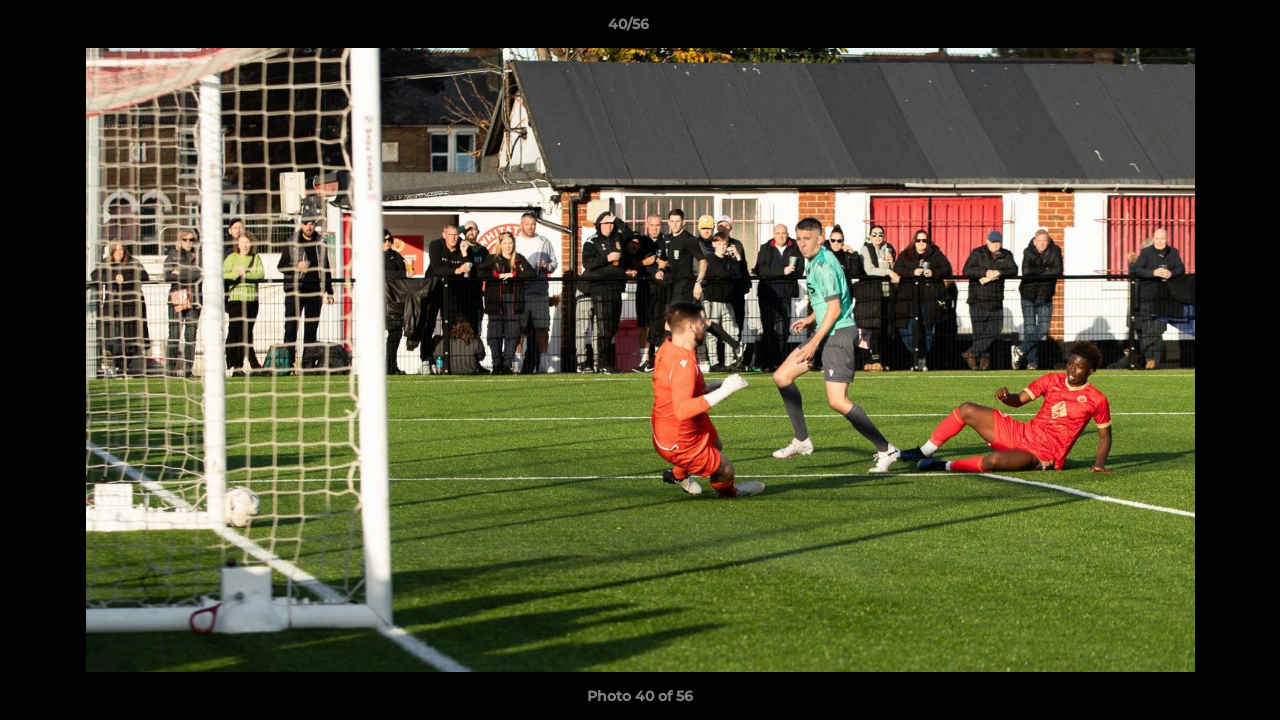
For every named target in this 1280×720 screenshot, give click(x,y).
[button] (1196, 29)
